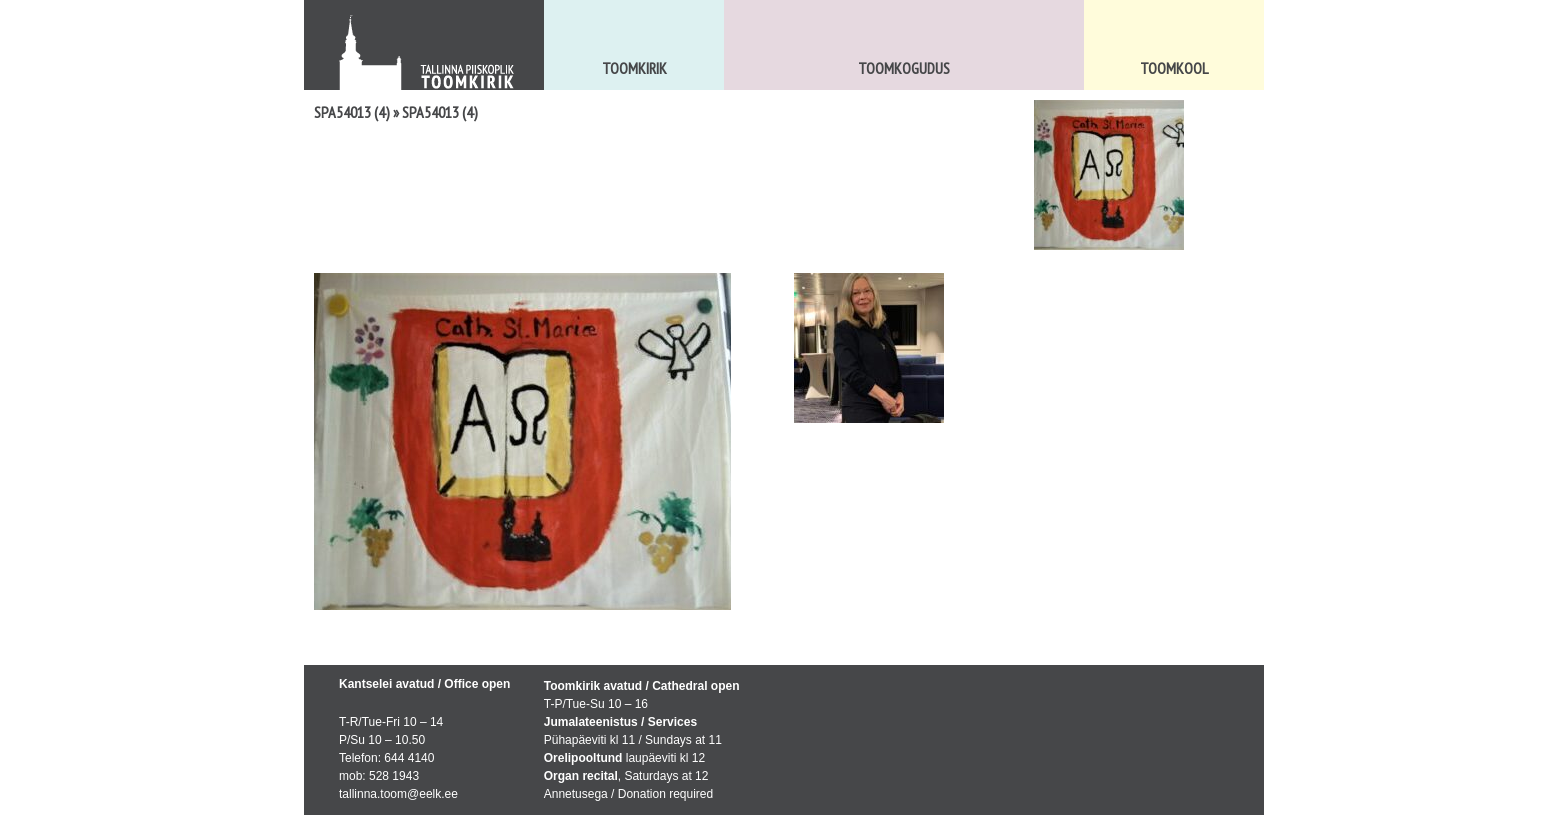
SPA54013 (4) (352, 112)
